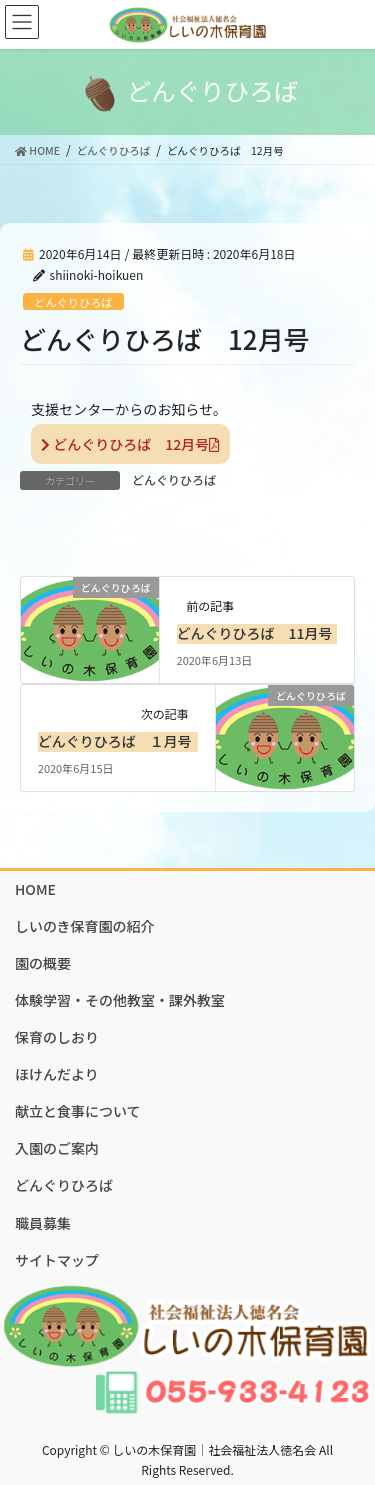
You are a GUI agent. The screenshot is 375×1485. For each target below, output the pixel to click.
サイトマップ (57, 1260)
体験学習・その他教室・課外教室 (120, 1000)
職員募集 (43, 1223)
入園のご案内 (57, 1148)
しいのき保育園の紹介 (85, 926)
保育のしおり (57, 1037)
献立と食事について (78, 1111)
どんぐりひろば (73, 302)
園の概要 (43, 963)
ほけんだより (57, 1074)
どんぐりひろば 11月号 (255, 633)
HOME (35, 889)
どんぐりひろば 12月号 (130, 444)
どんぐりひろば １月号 (115, 741)
